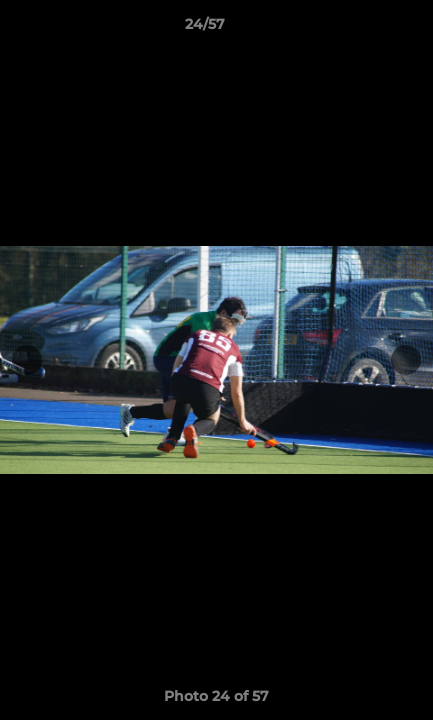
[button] (361, 29)
